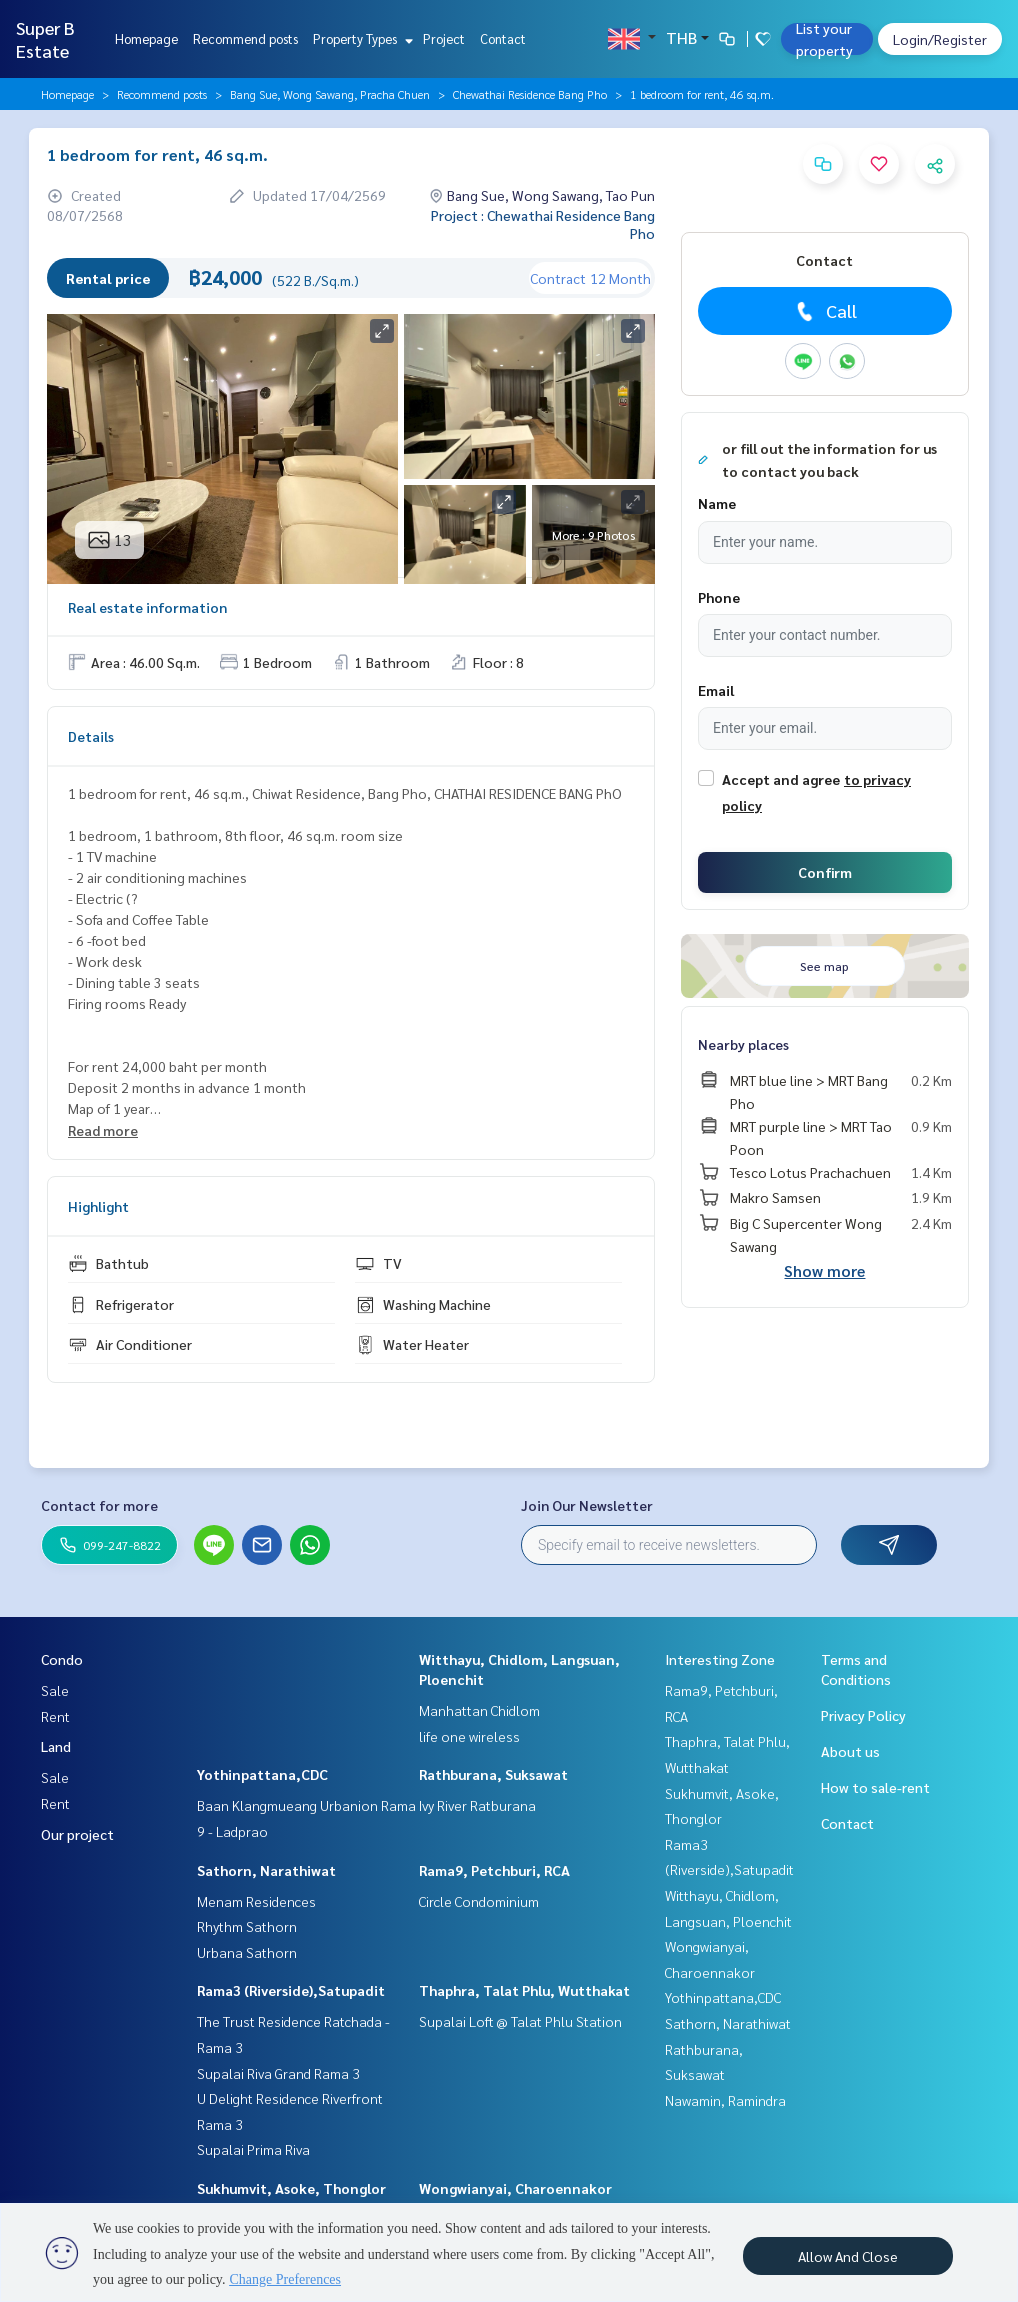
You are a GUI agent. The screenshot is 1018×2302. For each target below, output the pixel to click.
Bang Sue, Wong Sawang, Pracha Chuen (330, 94)
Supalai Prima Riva (253, 2149)
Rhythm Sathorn (247, 1926)
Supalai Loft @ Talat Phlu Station (520, 2021)
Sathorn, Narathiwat (266, 1870)
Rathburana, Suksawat (493, 1774)
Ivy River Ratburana (477, 1805)
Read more (103, 1130)
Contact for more (99, 1505)
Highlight (98, 1206)
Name (717, 503)
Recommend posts (245, 38)
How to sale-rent (875, 1787)
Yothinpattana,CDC (262, 1774)
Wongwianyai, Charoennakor (515, 2188)
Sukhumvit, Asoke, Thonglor (291, 2188)
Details (91, 736)
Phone (719, 597)
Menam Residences (256, 1901)
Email (716, 690)
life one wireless (469, 1736)
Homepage (146, 38)
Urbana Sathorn (247, 1952)
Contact (503, 38)
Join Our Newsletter (587, 1505)
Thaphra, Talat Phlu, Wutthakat (524, 1990)
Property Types (360, 38)
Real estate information (147, 607)
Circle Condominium (479, 1901)
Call (824, 311)
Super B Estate (45, 39)
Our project (77, 1834)
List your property (824, 39)
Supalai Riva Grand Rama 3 (278, 2073)
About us (850, 1751)
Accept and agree (781, 779)
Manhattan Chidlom (479, 1710)
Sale (55, 1690)
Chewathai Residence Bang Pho (530, 94)
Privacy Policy (863, 1715)
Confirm (825, 872)
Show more (824, 1270)
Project (444, 38)
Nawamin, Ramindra (725, 2100)
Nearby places (743, 1044)
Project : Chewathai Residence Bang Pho (543, 224)
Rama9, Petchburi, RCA (494, 1870)
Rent (55, 1716)
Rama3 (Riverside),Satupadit (291, 1990)
